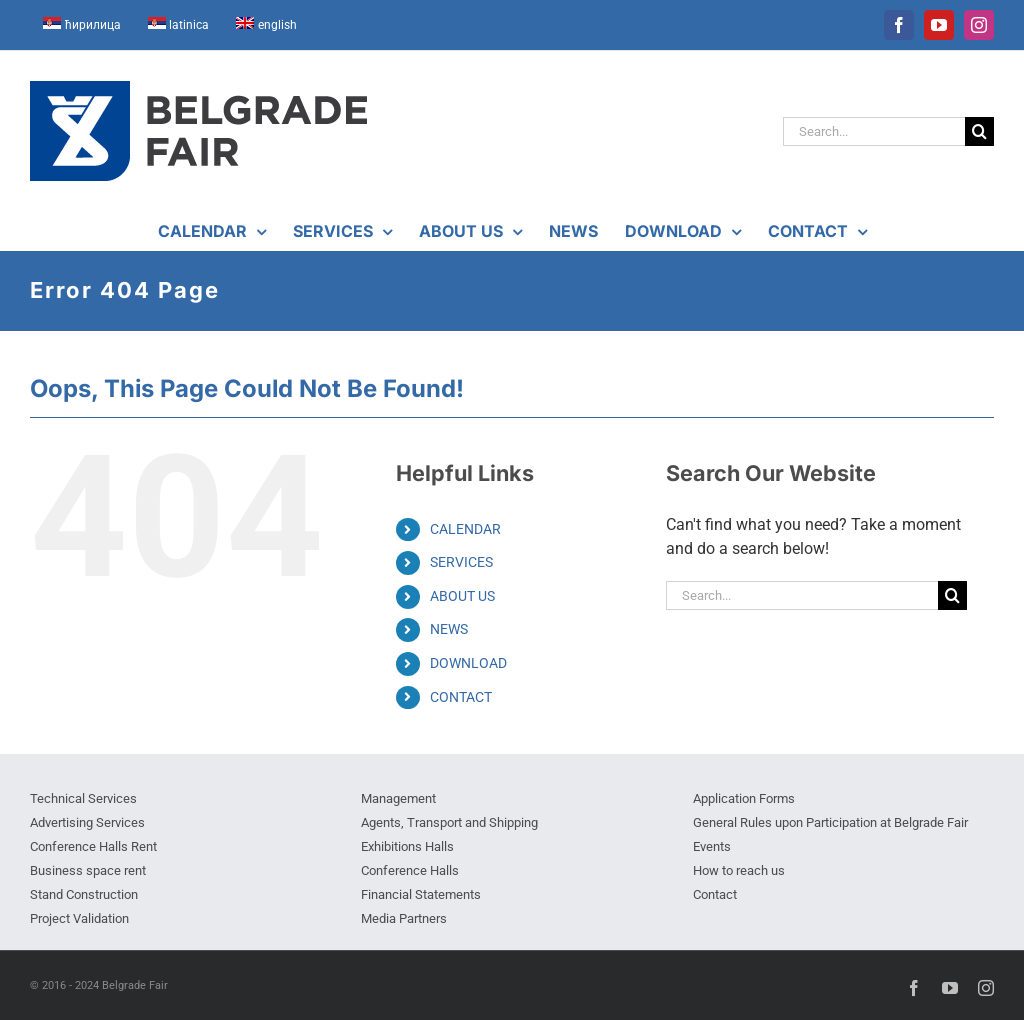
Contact (715, 894)
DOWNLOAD (468, 663)
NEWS (449, 629)
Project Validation (79, 918)
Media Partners (404, 918)
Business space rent (88, 870)
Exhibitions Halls (407, 846)
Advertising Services (87, 822)
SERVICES (461, 562)
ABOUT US (462, 596)
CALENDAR (465, 529)
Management (398, 798)
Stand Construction (84, 894)
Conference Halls (410, 870)
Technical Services (83, 798)
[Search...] (874, 131)
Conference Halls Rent (93, 846)
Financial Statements (421, 894)
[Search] (979, 131)
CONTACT (461, 697)
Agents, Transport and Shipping (449, 822)
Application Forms (744, 798)
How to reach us (739, 870)
